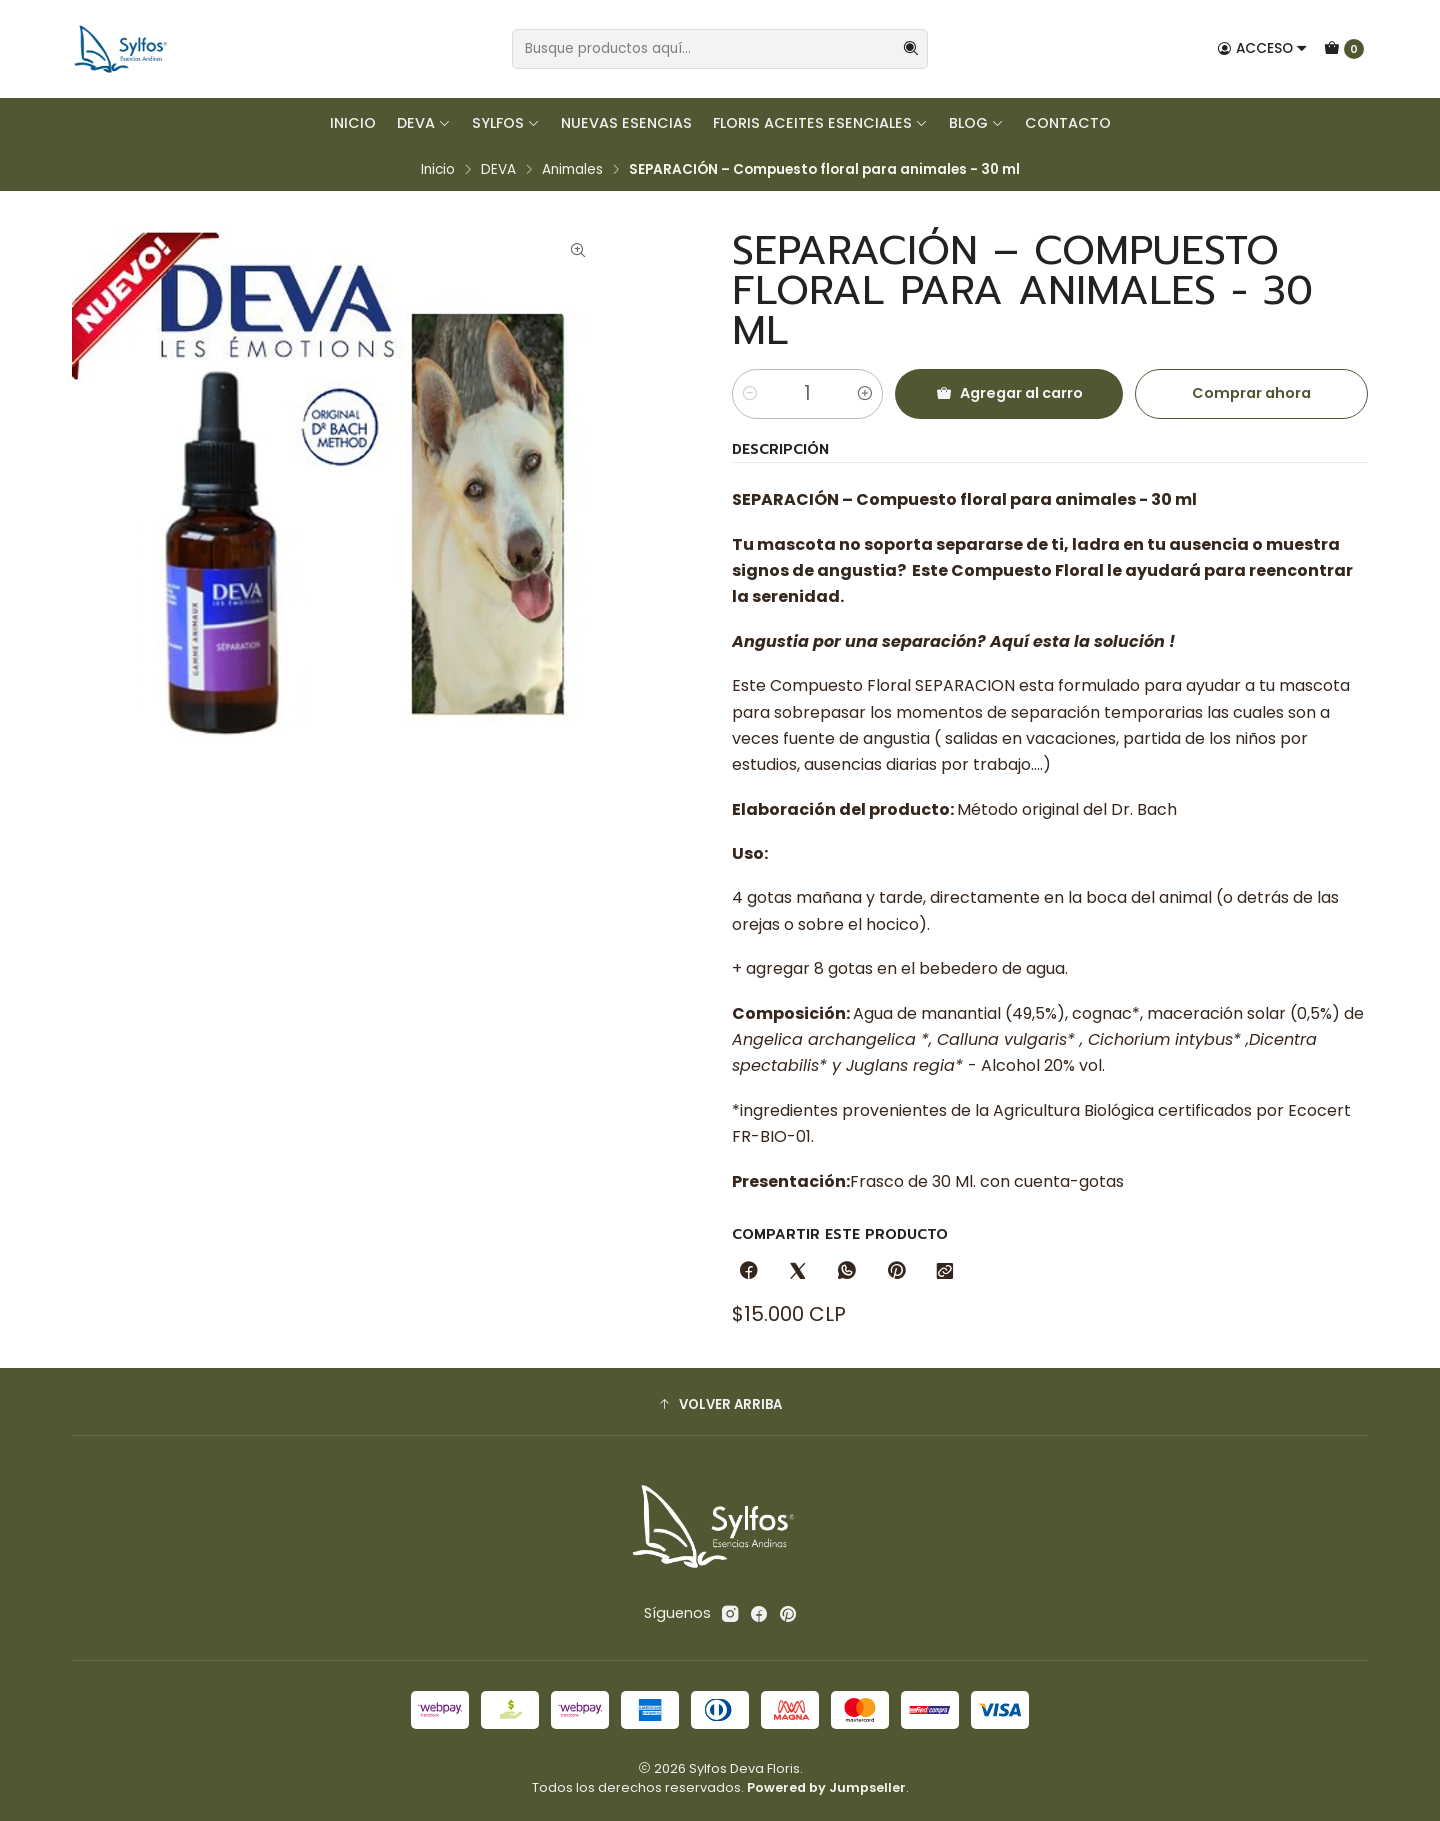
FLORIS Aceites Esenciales (820, 123)
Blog (976, 123)
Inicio (353, 123)
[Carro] (1344, 49)
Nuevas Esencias (626, 123)
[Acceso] (1262, 49)
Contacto (1068, 123)
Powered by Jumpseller (826, 1787)
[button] (720, 1404)
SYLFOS (506, 123)
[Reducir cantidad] (750, 394)
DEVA (424, 123)
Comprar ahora (1251, 393)
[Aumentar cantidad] (865, 394)
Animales (572, 170)
